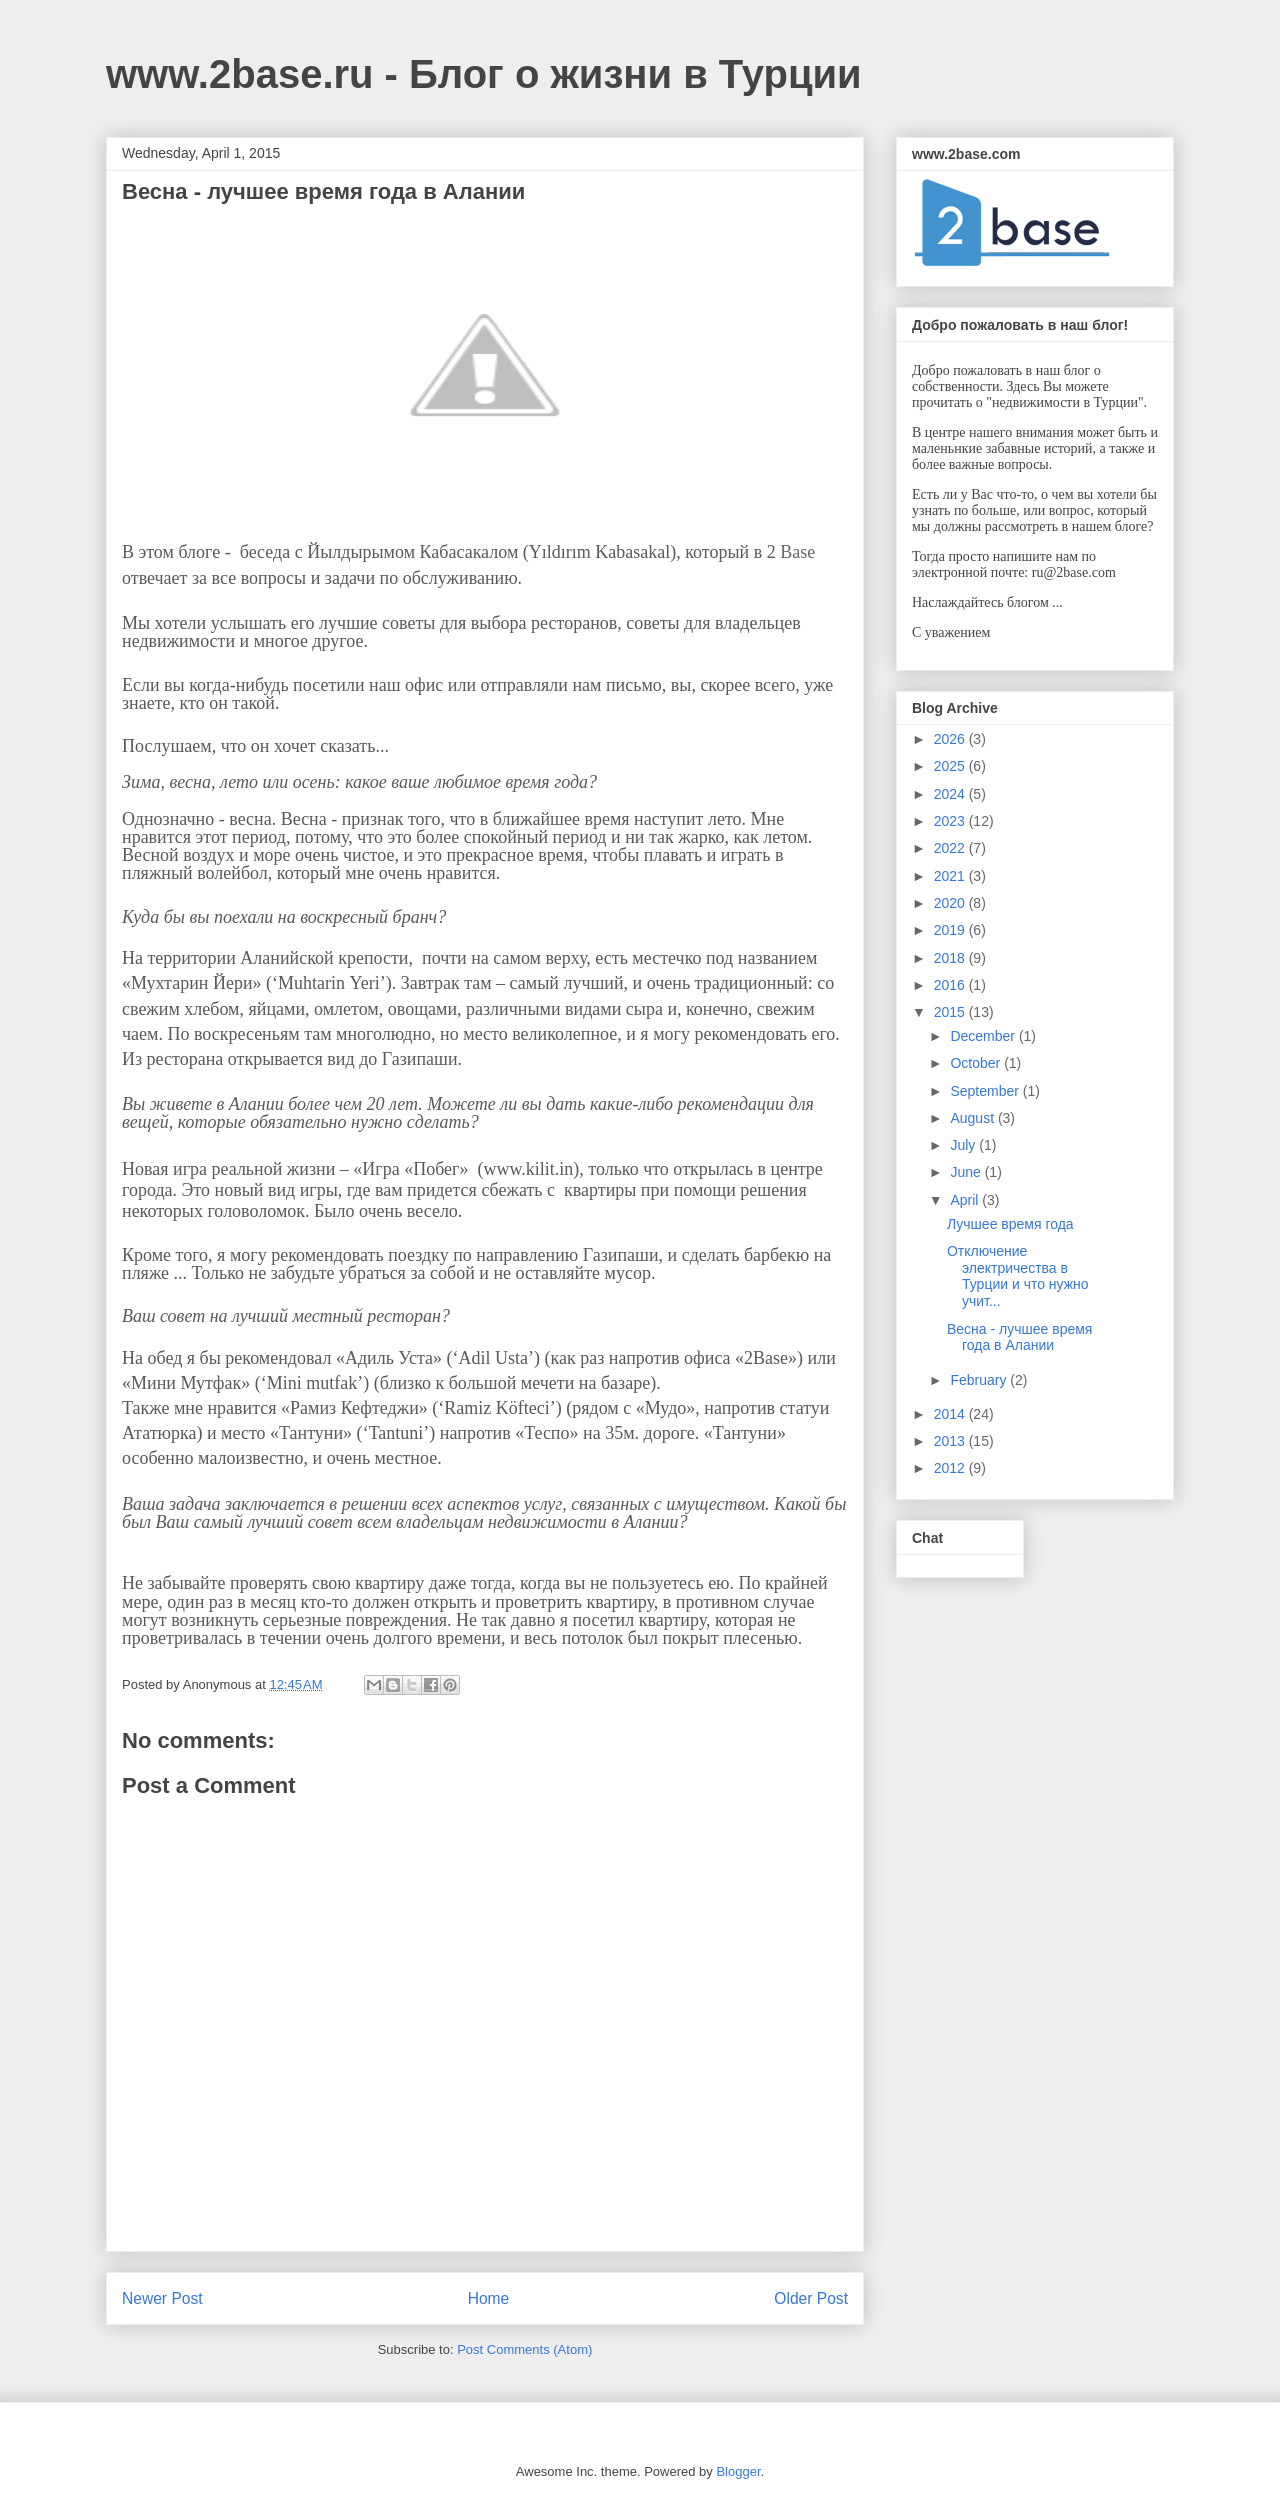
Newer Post (162, 2298)
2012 (951, 1468)
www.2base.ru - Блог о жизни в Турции (484, 74)
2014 (951, 1414)
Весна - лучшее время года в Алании (1019, 1337)
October (977, 1063)
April (966, 1200)
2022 (951, 848)
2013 (951, 1441)
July (964, 1145)
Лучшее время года (1010, 1224)
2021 (951, 876)
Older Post (811, 2298)
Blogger (738, 2471)
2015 (951, 1012)
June (967, 1172)
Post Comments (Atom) (524, 2349)
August (973, 1118)
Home (489, 2298)
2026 (951, 739)
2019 (951, 930)
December (984, 1036)
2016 (951, 985)
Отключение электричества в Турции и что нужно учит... (1018, 1276)
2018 (951, 958)
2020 (951, 903)
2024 (951, 794)
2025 (951, 766)
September (986, 1091)
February (980, 1380)
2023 (951, 821)
